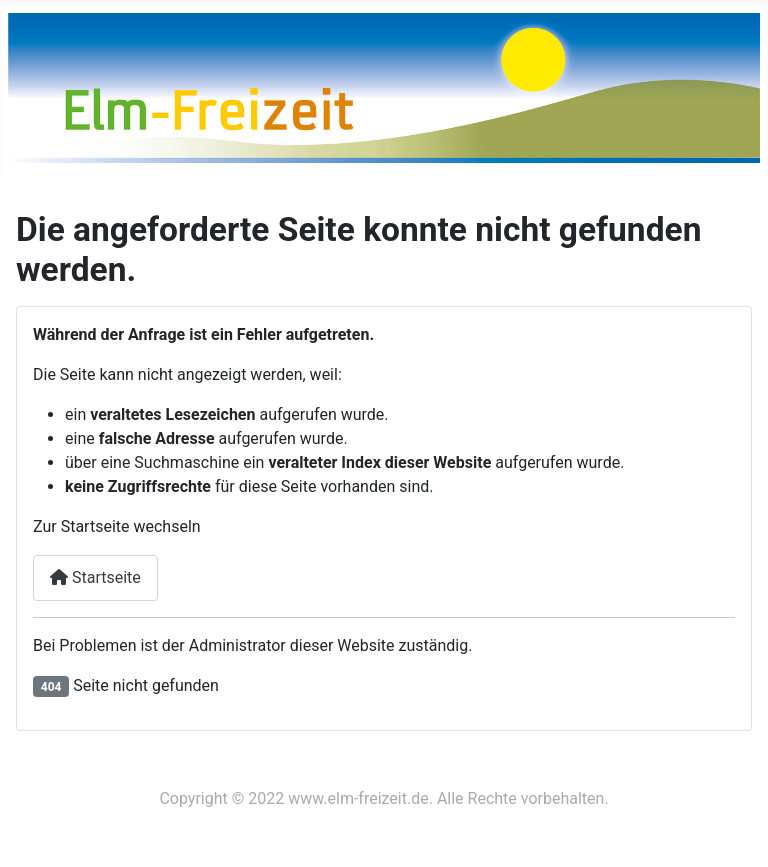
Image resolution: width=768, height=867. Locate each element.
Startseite (95, 577)
